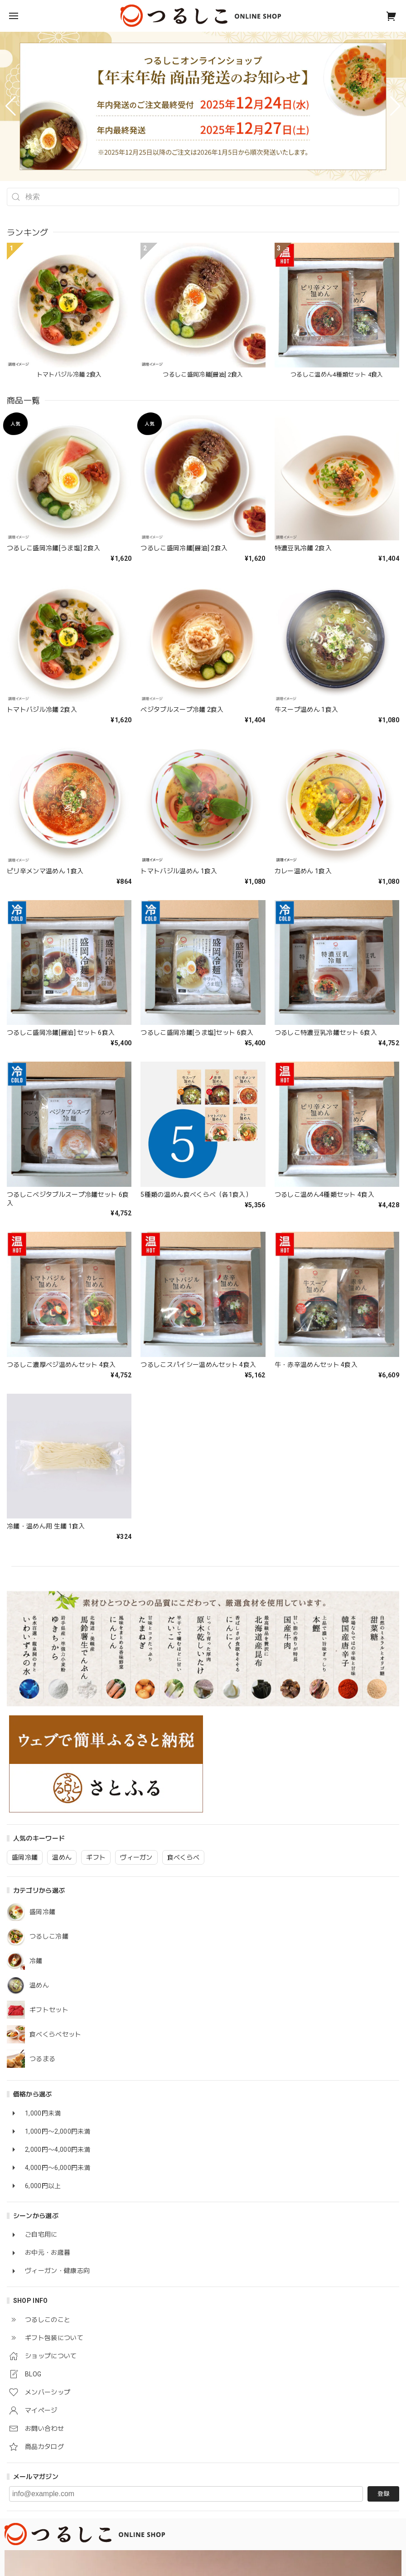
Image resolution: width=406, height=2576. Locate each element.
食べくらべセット (55, 2034)
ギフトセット (48, 2009)
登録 (383, 2493)
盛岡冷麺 (42, 1911)
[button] (11, 106)
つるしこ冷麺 (48, 1936)
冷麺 (36, 1960)
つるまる (42, 2058)
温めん (39, 1985)
